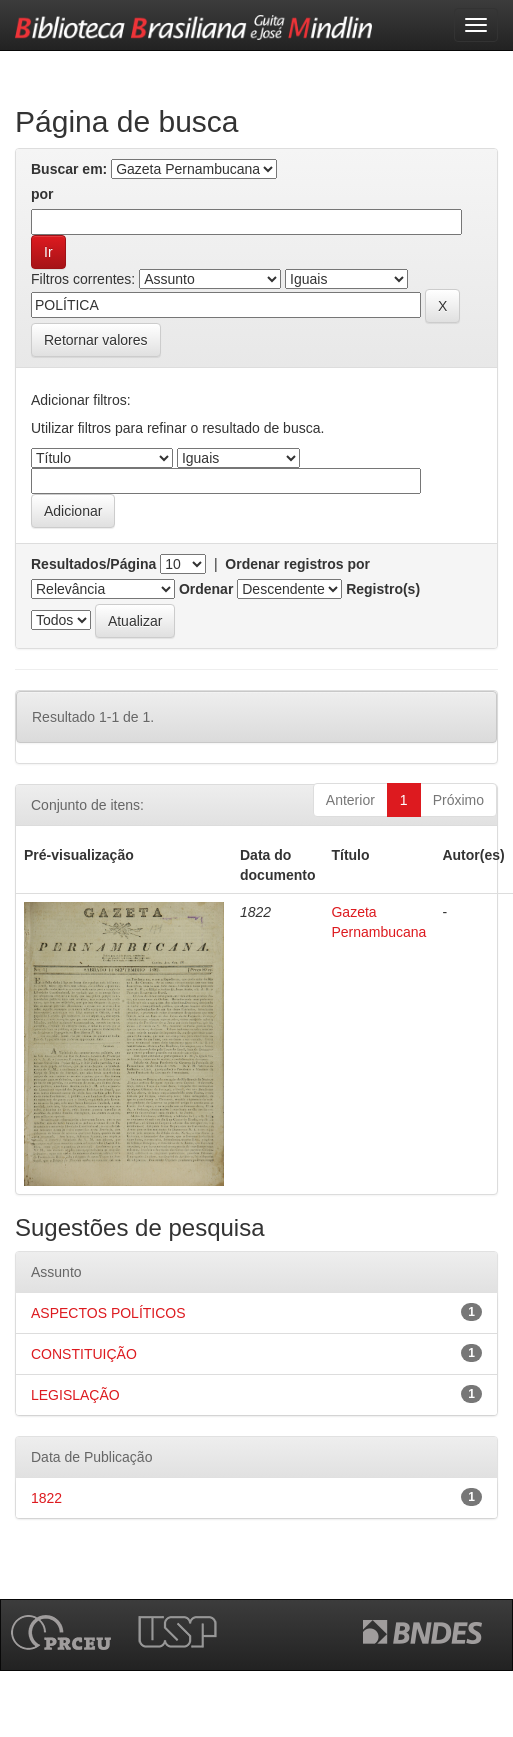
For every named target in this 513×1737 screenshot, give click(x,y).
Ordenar (206, 589)
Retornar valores (96, 340)
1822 (46, 1498)
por (42, 194)
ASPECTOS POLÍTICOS (108, 1313)
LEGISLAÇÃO (75, 1395)
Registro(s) (383, 589)
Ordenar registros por (297, 564)
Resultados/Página (93, 564)
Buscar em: (69, 169)
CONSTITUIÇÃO (84, 1354)
